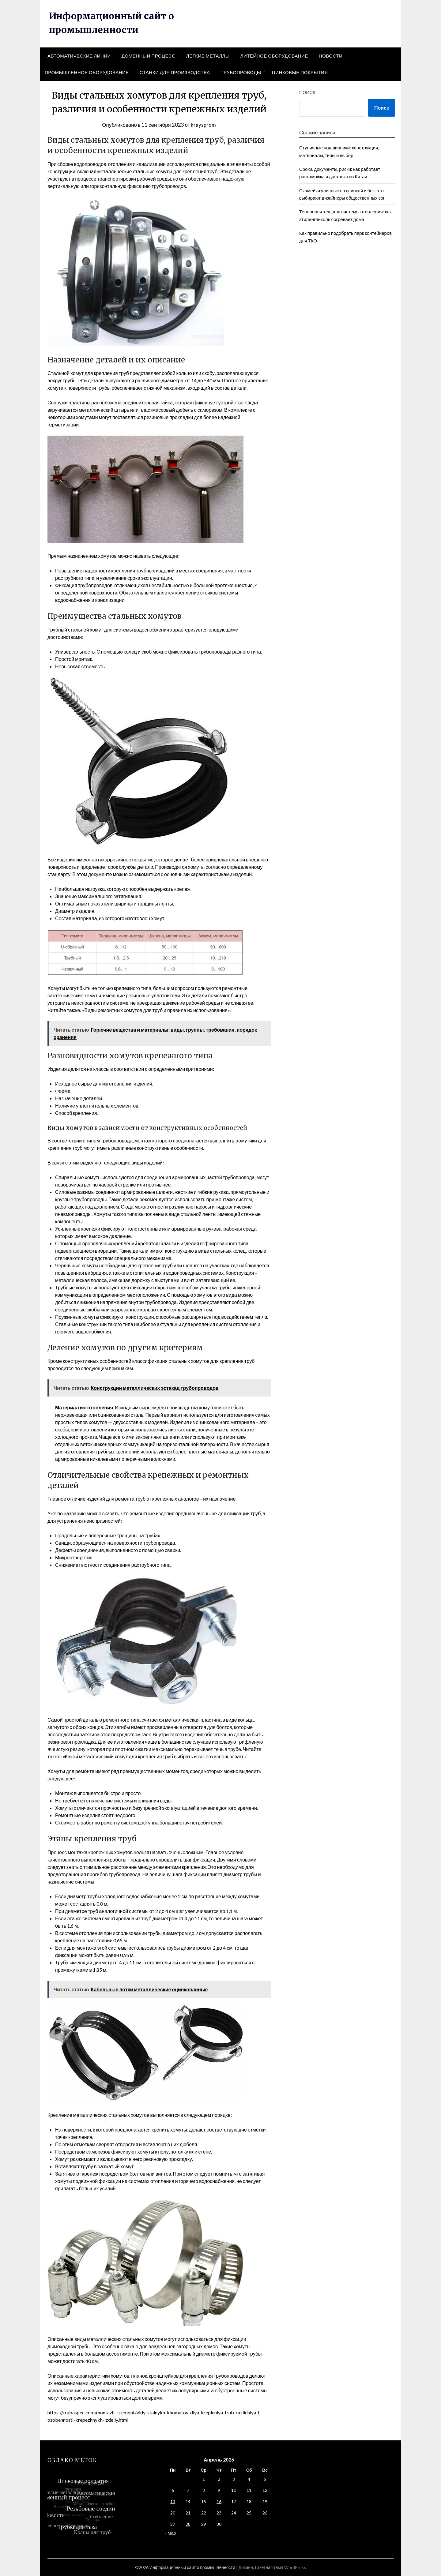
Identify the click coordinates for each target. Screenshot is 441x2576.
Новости (330, 55)
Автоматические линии (79, 55)
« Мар (170, 2533)
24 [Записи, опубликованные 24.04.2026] (233, 2512)
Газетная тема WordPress (280, 2567)
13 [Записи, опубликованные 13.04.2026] (172, 2501)
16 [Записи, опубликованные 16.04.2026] (219, 2501)
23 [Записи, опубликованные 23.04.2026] (219, 2512)
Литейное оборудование (274, 55)
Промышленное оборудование (87, 72)
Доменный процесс (148, 55)
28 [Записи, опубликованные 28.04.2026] (188, 2524)
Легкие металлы (208, 55)
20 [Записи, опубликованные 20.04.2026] (172, 2512)
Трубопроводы (241, 72)
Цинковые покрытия (300, 72)
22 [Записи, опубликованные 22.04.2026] (203, 2512)
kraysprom (203, 125)
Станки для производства (175, 72)
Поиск (307, 92)
